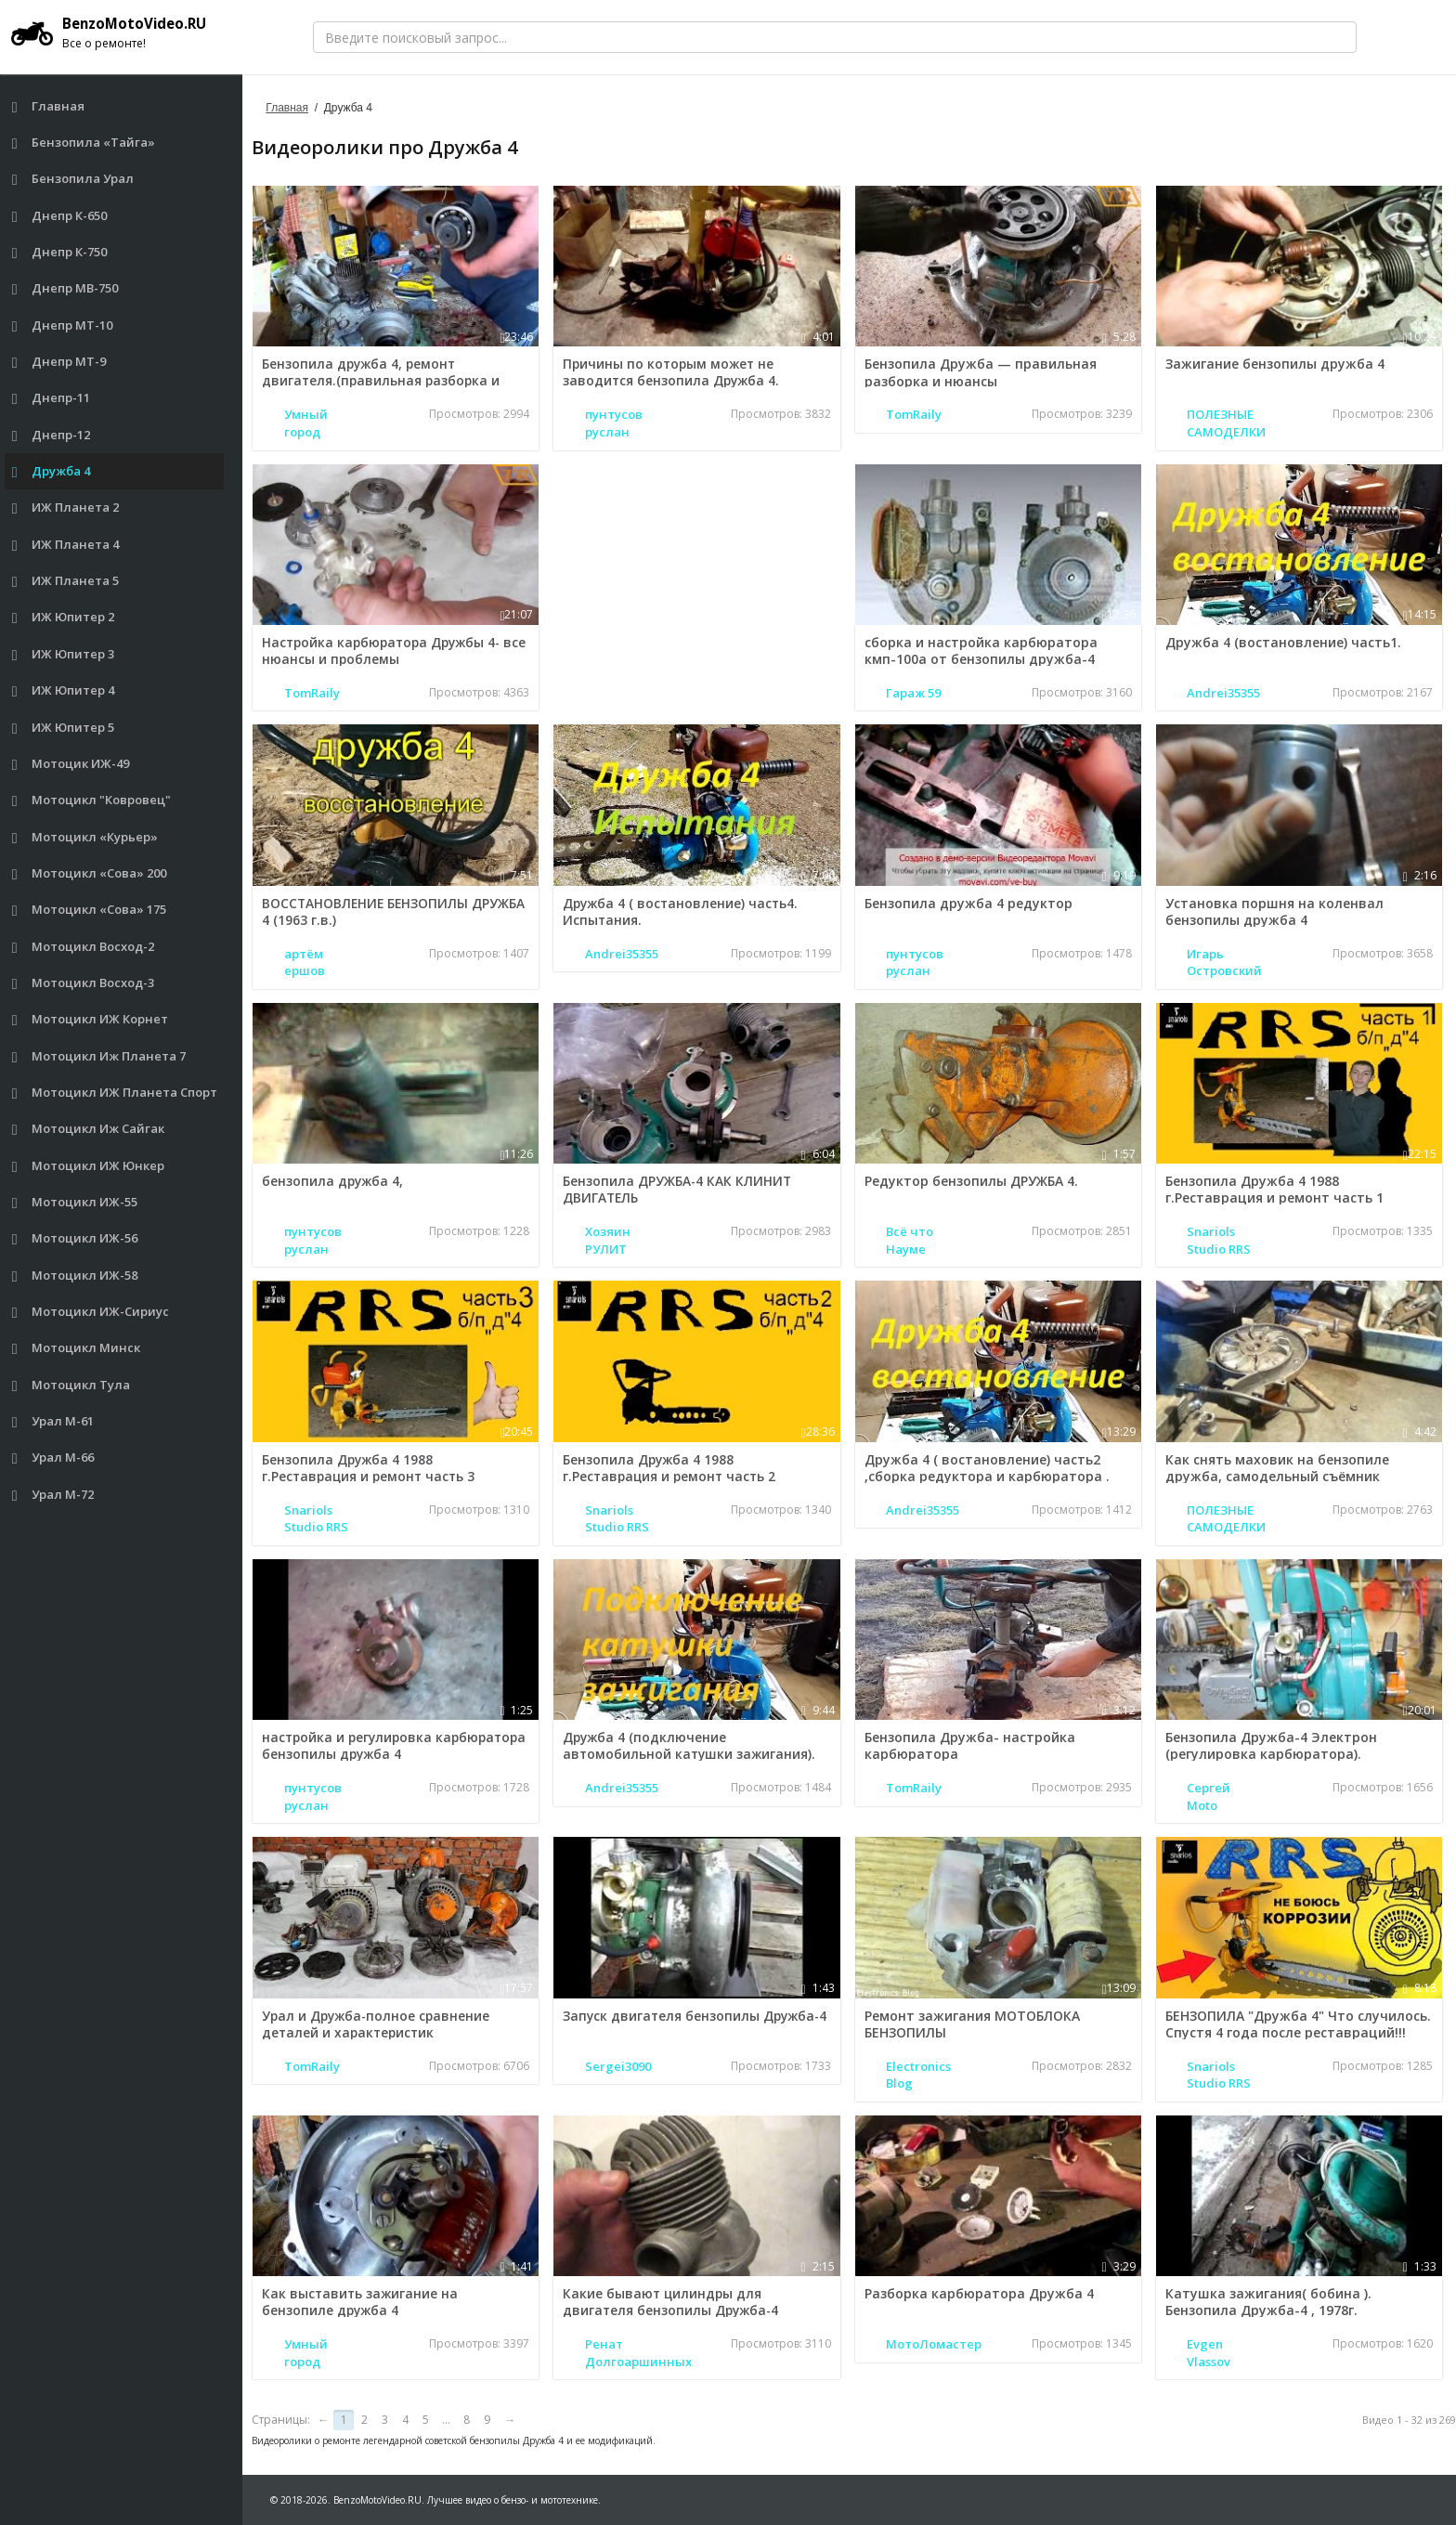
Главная (48, 106)
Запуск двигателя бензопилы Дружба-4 (662, 2024)
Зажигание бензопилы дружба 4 (1274, 363)
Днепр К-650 (60, 216)
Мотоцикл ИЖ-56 (75, 1238)
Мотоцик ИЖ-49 (71, 764)
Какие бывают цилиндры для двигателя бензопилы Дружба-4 (673, 2301)
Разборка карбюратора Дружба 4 (979, 2293)
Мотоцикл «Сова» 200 (89, 873)
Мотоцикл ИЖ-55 (75, 1202)
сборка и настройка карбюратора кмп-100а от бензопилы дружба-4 (981, 650)
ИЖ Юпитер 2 (63, 617)
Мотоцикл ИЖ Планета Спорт (115, 1092)
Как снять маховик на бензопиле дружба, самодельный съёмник (1277, 1468)
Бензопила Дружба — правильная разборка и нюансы (980, 372)
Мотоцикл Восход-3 (83, 983)
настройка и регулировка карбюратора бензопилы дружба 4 (381, 1745)
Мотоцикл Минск (76, 1348)
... (446, 2419)
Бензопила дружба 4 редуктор (968, 903)
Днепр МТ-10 (62, 325)
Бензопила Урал (73, 179)
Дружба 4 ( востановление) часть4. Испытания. (682, 911)
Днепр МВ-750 (65, 288)
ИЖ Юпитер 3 (63, 654)
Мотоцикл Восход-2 (83, 947)
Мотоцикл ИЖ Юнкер (88, 1166)
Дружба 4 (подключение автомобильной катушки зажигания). (691, 1745)
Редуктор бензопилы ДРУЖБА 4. (971, 1181)
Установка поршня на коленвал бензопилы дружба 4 (1274, 911)
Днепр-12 (51, 435)
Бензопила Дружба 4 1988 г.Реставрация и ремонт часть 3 (371, 1468)
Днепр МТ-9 (59, 362)
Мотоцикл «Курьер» (85, 837)
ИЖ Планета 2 (66, 507)
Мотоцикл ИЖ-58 (75, 1275)
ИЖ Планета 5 (66, 581)
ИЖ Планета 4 (66, 544)
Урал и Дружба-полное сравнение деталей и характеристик (378, 2024)
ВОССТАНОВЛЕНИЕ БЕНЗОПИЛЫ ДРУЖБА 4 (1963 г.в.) (395, 911)
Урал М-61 (53, 1421)
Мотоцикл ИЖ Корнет (90, 1019)
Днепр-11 (51, 398)
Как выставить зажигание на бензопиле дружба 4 (361, 2301)
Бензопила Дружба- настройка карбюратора (969, 1745)
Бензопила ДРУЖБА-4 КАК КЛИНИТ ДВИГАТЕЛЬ (678, 1189)
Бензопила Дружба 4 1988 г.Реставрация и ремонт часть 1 (1274, 1189)
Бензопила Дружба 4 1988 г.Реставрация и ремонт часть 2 (672, 1468)
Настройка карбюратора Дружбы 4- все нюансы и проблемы (385, 650)
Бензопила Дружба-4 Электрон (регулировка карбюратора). (1271, 1745)
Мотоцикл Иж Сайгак (88, 1129)
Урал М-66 (53, 1457)
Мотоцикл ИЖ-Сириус (91, 1312)
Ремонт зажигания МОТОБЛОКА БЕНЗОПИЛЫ (972, 2024)
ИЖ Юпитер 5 (63, 727)
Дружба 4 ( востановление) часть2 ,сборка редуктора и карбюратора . (987, 1468)
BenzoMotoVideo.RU (116, 32)
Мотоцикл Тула (71, 1385)
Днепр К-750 (60, 252)
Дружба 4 (51, 471)
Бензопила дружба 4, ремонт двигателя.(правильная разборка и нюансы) (382, 380)
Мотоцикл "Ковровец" (92, 800)
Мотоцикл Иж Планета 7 (99, 1056)
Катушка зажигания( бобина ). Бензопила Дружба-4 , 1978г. (1268, 2301)
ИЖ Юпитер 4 (63, 690)
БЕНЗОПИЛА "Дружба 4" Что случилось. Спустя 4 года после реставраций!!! (1298, 2024)
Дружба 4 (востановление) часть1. (1283, 642)
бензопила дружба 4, (334, 1181)
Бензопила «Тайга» (84, 142)
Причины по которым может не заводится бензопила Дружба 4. (673, 372)
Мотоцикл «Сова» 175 (89, 909)
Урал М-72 (53, 1494)
